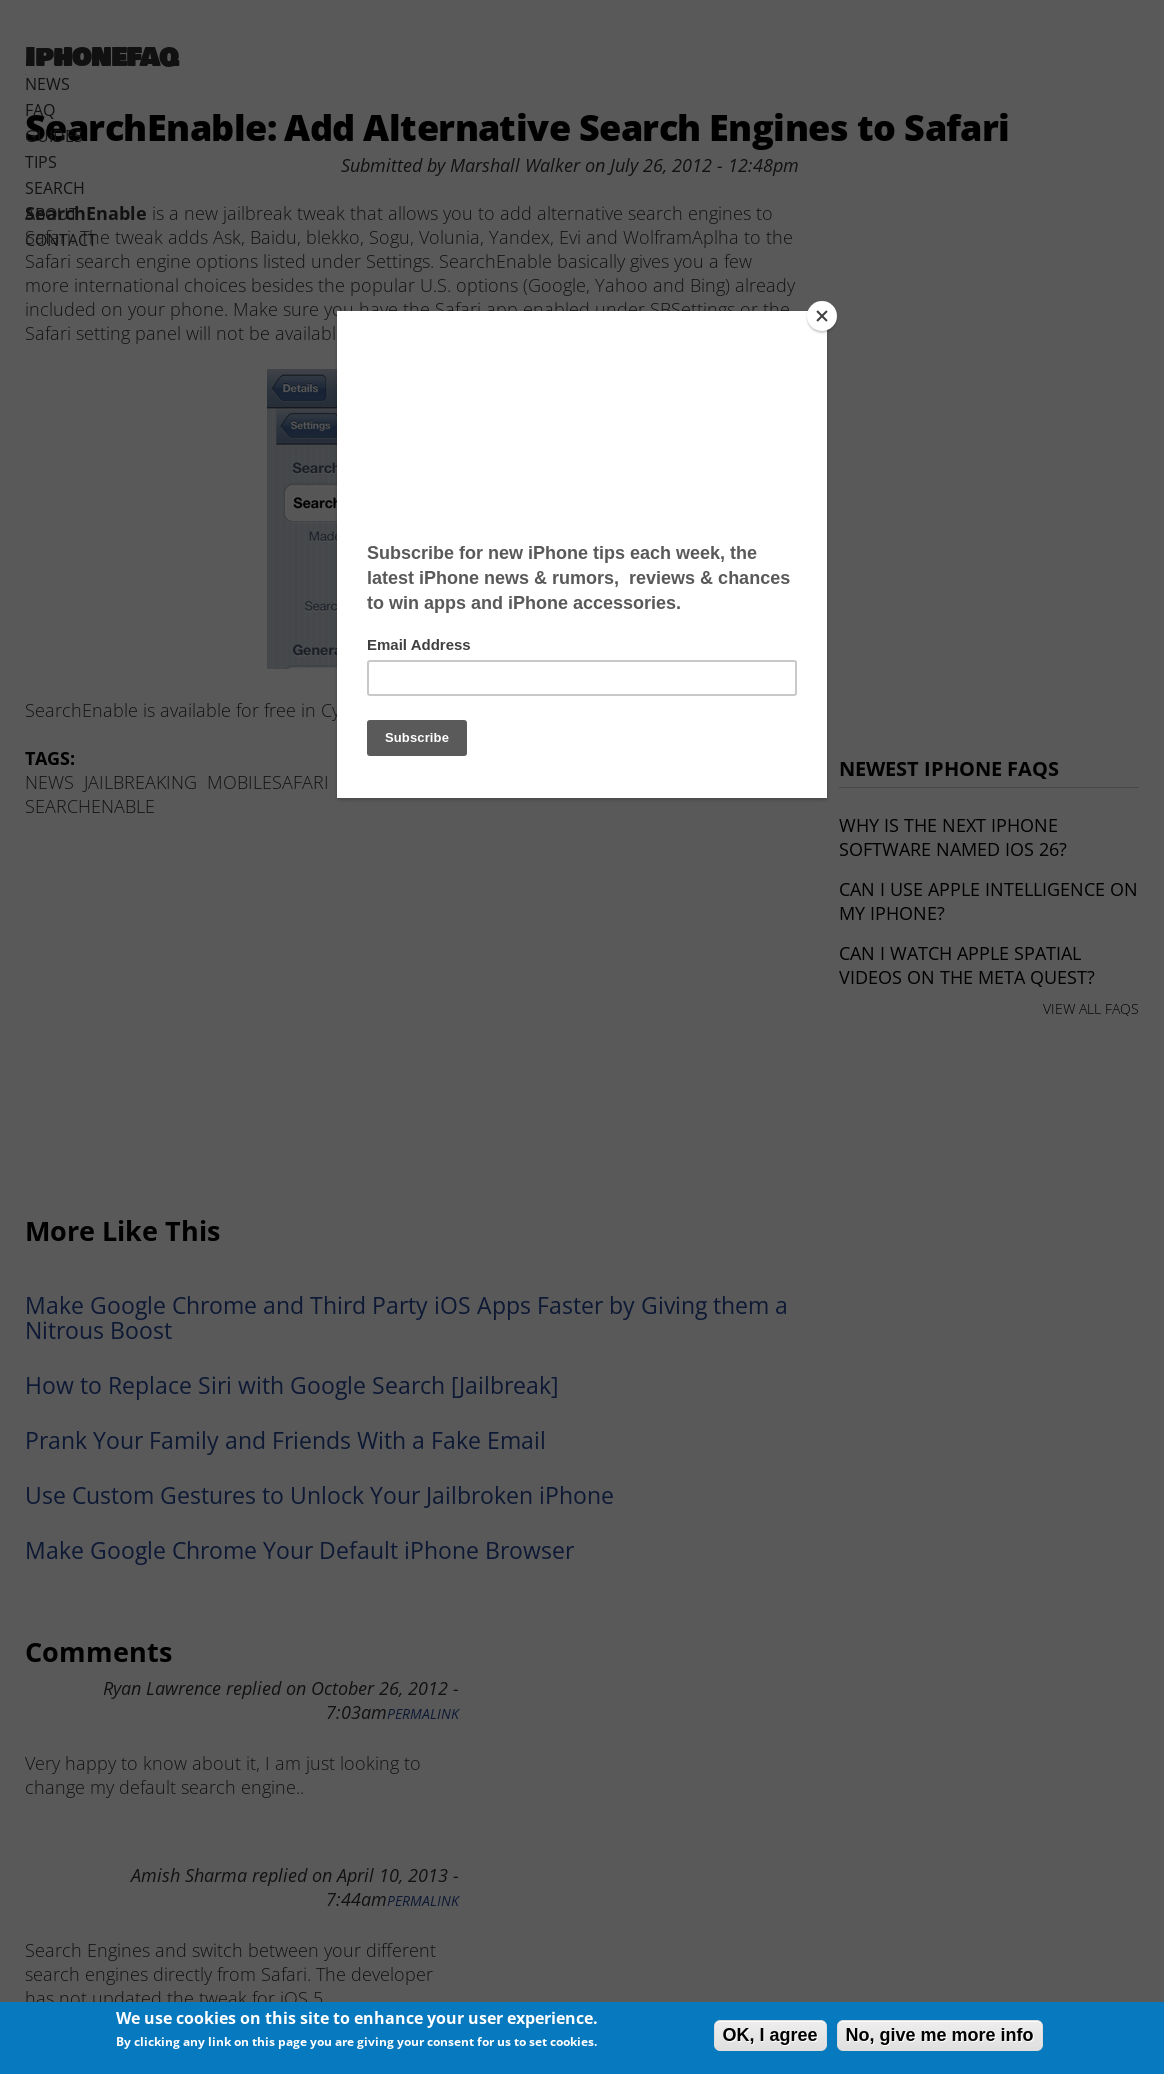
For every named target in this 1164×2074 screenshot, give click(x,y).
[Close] (822, 316)
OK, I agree (770, 2035)
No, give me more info (940, 2035)
